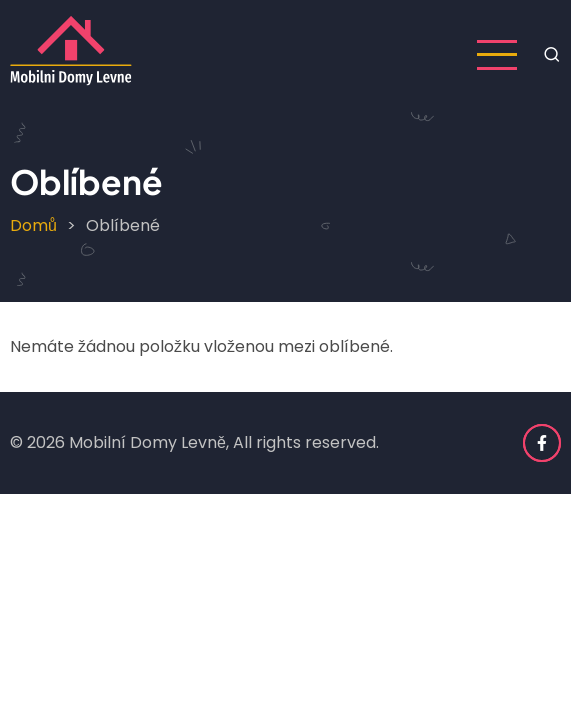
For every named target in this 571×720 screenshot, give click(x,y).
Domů (33, 225)
